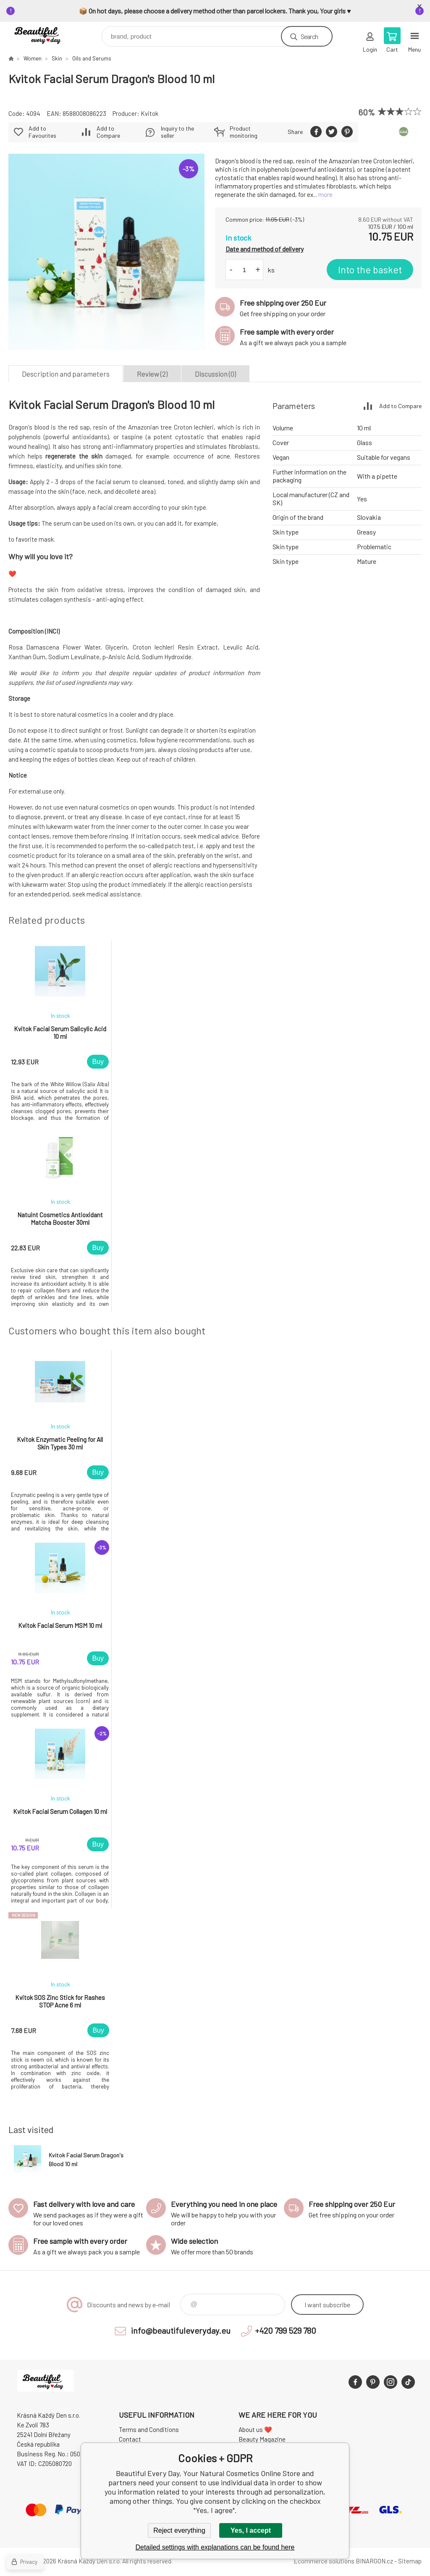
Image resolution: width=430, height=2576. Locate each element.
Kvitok (149, 113)
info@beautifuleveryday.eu (181, 2330)
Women (33, 58)
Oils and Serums (91, 58)
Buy (98, 1061)
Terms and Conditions (149, 2429)
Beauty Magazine (262, 2439)
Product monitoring (243, 132)
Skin (57, 58)
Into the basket (370, 269)
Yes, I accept (251, 2530)
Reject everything (179, 2530)
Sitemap (410, 2561)
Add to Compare (108, 132)
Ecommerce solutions (324, 2561)
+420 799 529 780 (285, 2330)
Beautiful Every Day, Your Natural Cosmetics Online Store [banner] (45, 34)
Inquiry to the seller (177, 132)
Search (309, 36)
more (325, 194)
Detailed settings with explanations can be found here (215, 2547)
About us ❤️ (255, 2429)
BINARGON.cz (374, 2561)
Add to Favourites (42, 132)
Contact (130, 2439)
